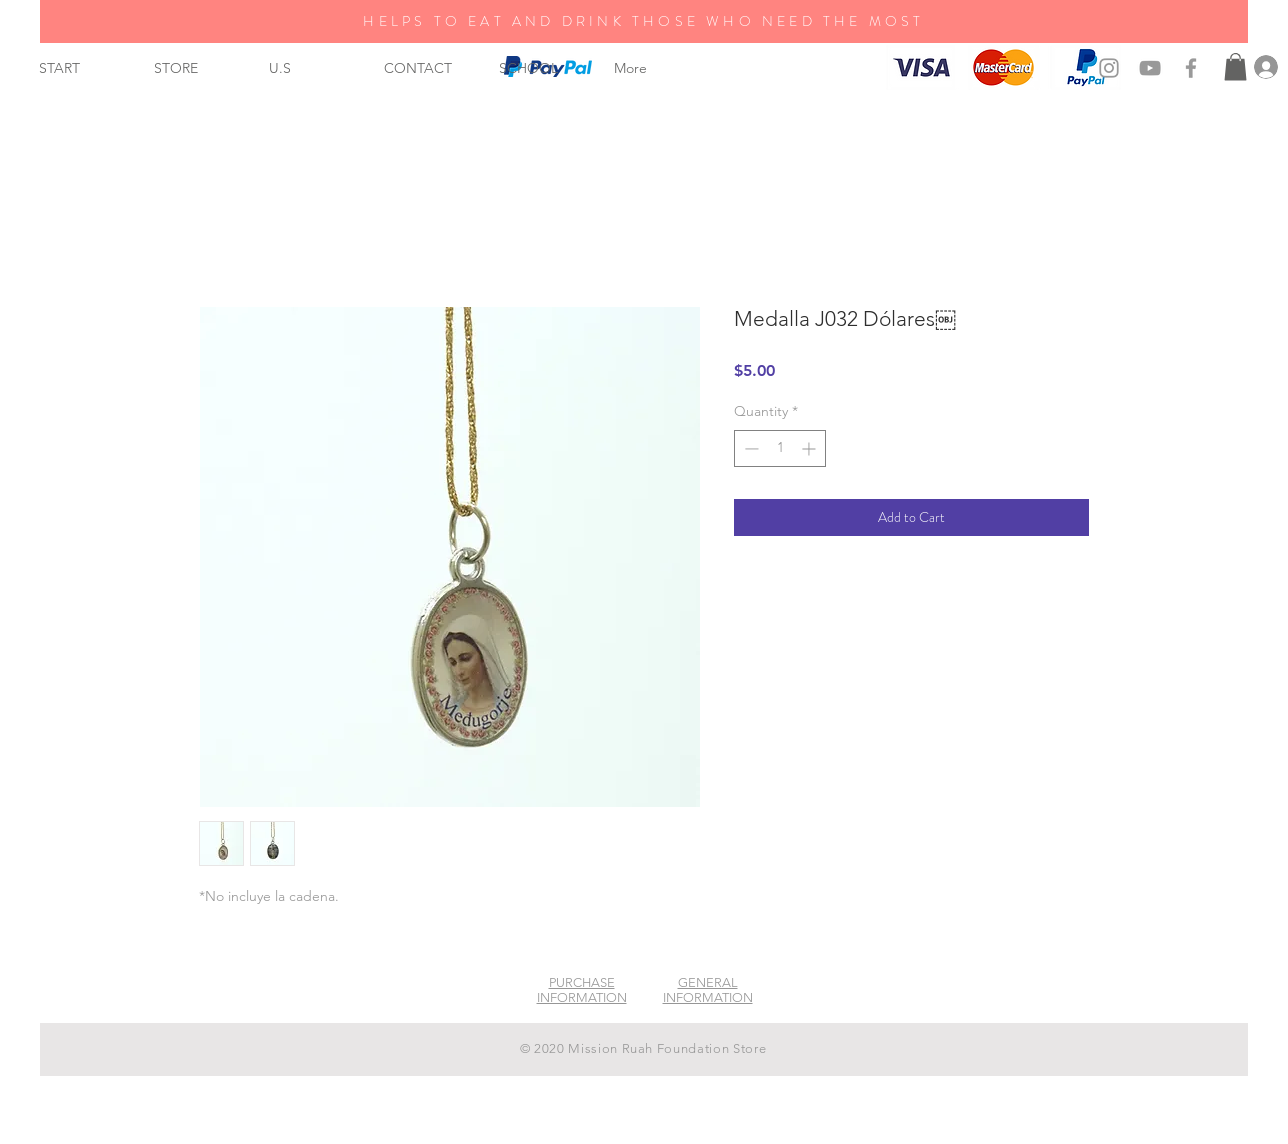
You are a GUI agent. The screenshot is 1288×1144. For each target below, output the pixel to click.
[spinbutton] (780, 448)
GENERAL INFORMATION (708, 990)
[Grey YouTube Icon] (1150, 68)
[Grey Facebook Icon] (1191, 68)
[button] (1235, 66)
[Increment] (810, 448)
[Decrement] (749, 448)
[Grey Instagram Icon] (1109, 68)
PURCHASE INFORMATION (582, 990)
